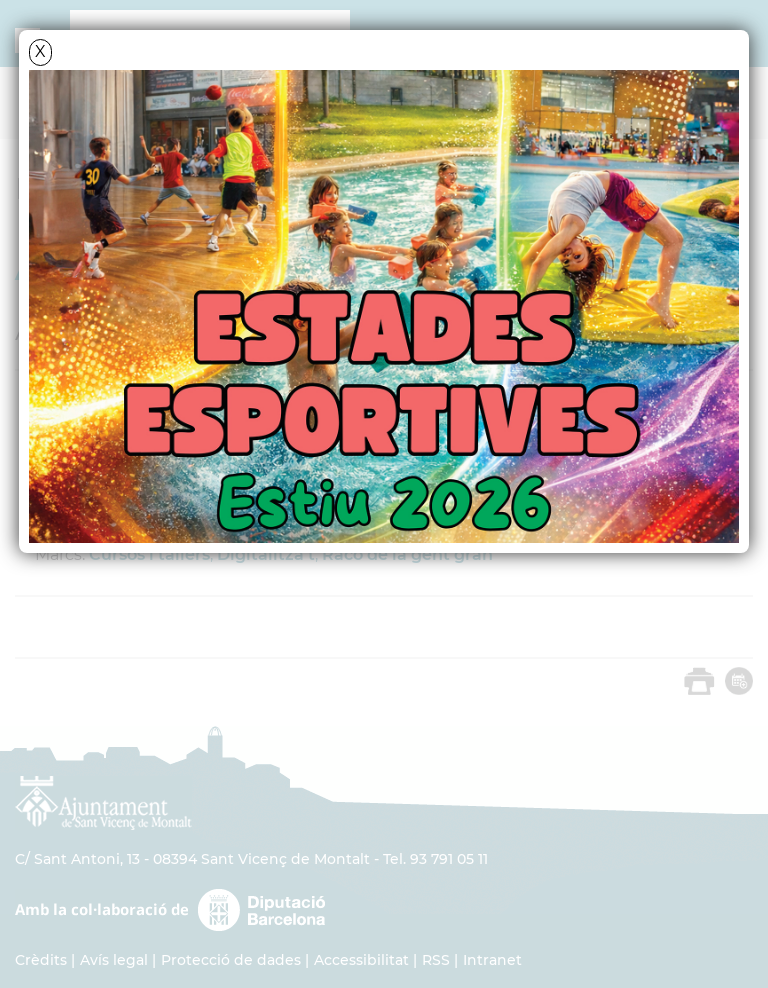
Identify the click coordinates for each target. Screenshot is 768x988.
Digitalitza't (266, 554)
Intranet (492, 960)
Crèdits (41, 960)
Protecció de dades (231, 960)
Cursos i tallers (149, 554)
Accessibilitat (361, 960)
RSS (436, 960)
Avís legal (114, 960)
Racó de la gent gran (407, 554)
